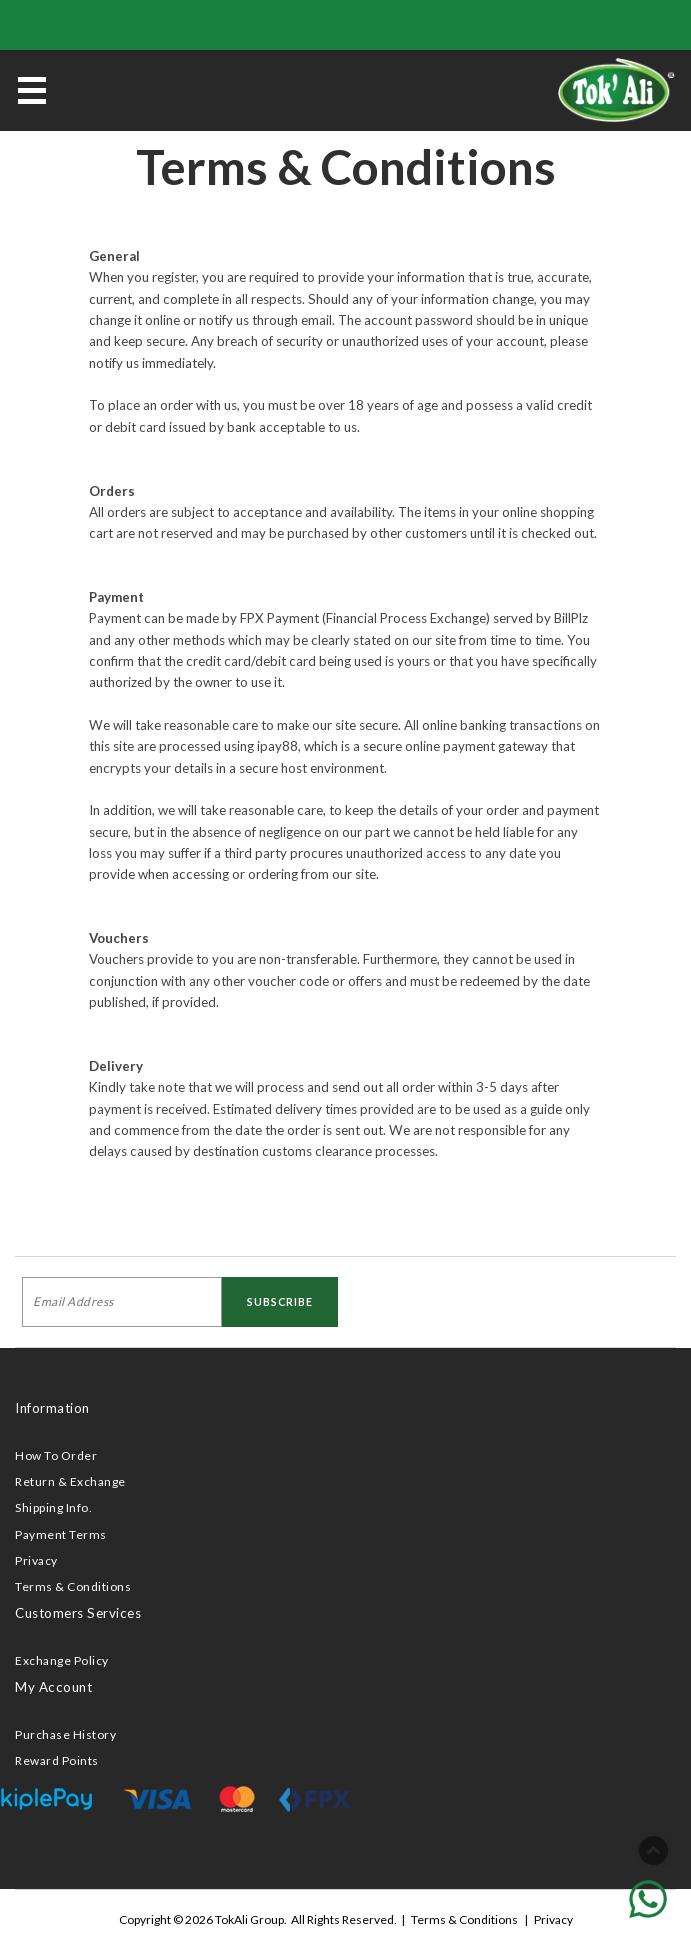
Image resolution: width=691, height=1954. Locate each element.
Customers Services (78, 1613)
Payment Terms (61, 1534)
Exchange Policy (62, 1660)
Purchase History (65, 1734)
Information (52, 1408)
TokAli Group (249, 1919)
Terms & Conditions (73, 1586)
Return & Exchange (70, 1481)
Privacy (36, 1560)
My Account (53, 1687)
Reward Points (57, 1760)
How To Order (56, 1455)
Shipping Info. (53, 1507)
